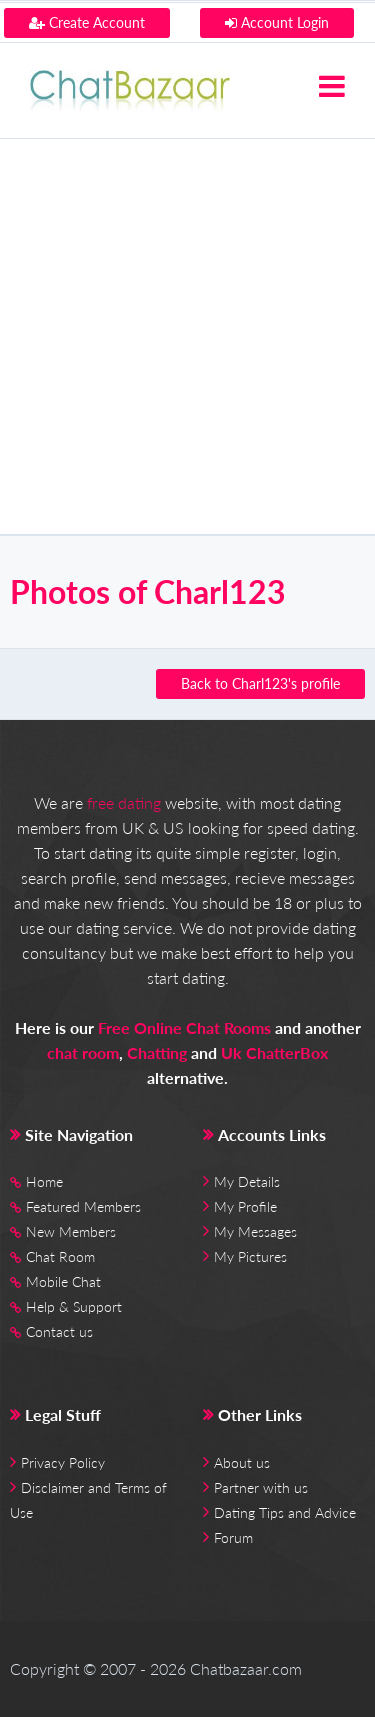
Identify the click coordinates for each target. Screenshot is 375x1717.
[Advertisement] (187, 336)
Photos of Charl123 (148, 591)
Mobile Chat (63, 1281)
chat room (83, 1052)
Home (44, 1181)
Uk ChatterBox (274, 1052)
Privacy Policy (63, 1462)
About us (242, 1462)
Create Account (87, 22)
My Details (247, 1181)
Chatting (157, 1052)
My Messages (255, 1231)
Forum (233, 1537)
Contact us (59, 1331)
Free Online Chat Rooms (184, 1027)
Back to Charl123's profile (260, 683)
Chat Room (60, 1256)
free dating (124, 802)
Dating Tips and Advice (285, 1512)
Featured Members (83, 1206)
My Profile (245, 1206)
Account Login (277, 22)
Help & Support (74, 1306)
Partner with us (261, 1487)
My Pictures (250, 1256)
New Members (71, 1231)
